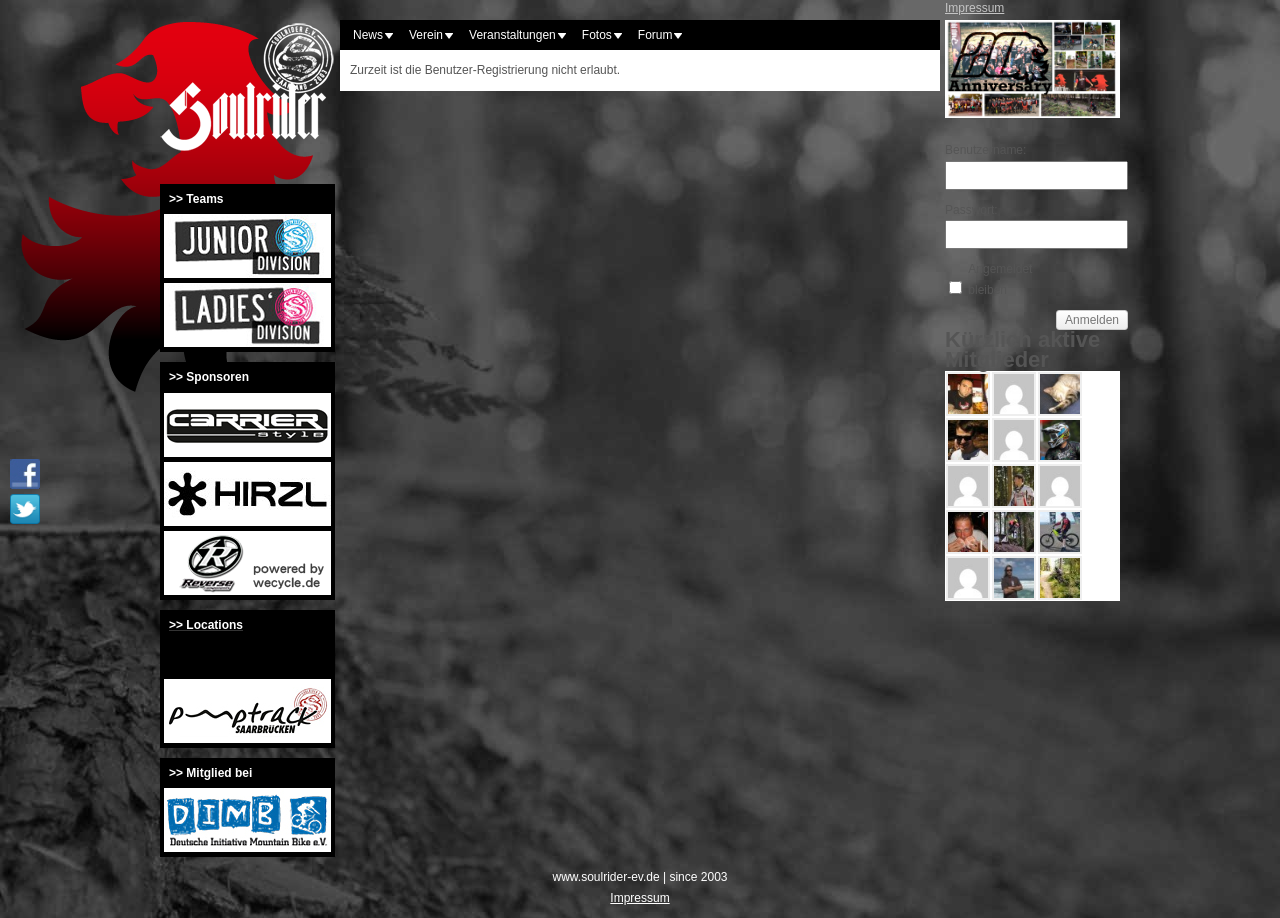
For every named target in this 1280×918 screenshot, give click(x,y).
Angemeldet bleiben (1000, 279)
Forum (655, 35)
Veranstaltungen (512, 35)
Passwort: (971, 210)
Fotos (597, 35)
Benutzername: (980, 150)
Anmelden (1092, 320)
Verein (426, 35)
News (368, 35)
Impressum (974, 8)
